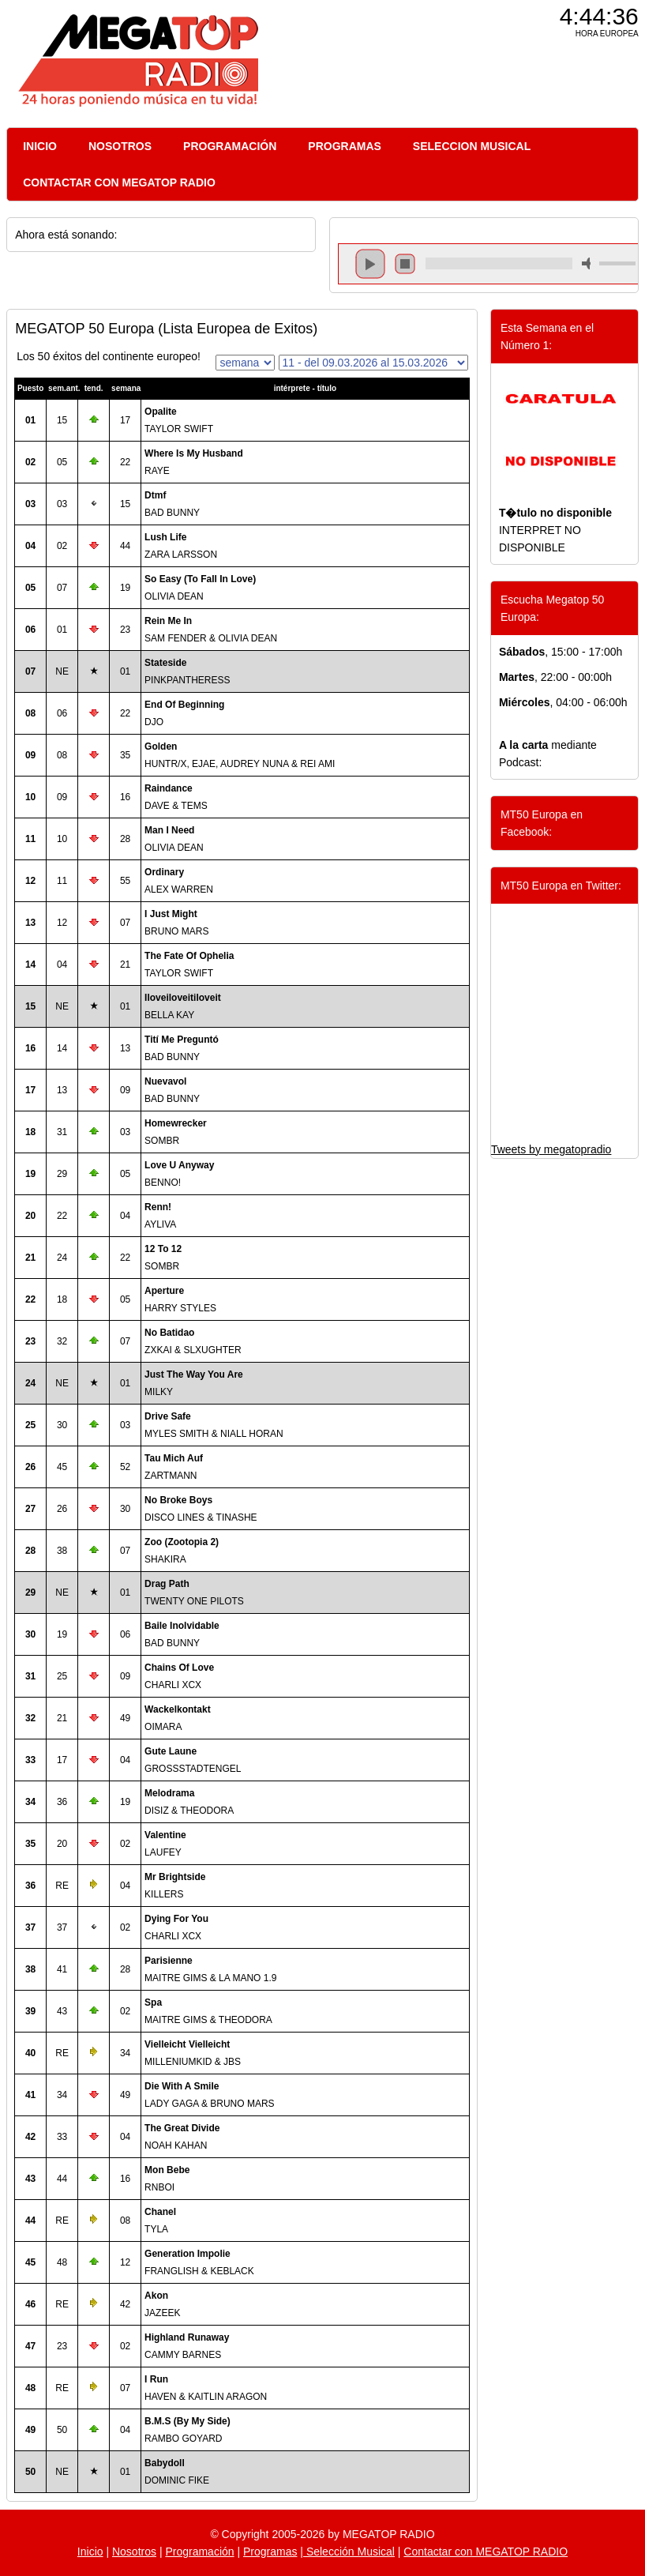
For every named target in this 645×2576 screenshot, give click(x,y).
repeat (498, 277)
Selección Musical (349, 2551)
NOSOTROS (120, 146)
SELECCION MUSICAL (472, 146)
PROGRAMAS (344, 146)
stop (405, 264)
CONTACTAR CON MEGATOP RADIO (119, 182)
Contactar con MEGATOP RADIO (485, 2551)
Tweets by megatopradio (551, 1149)
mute (589, 263)
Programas (270, 2551)
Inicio (90, 2551)
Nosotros (134, 2551)
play (370, 264)
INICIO (40, 146)
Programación (199, 2551)
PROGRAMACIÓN (229, 146)
